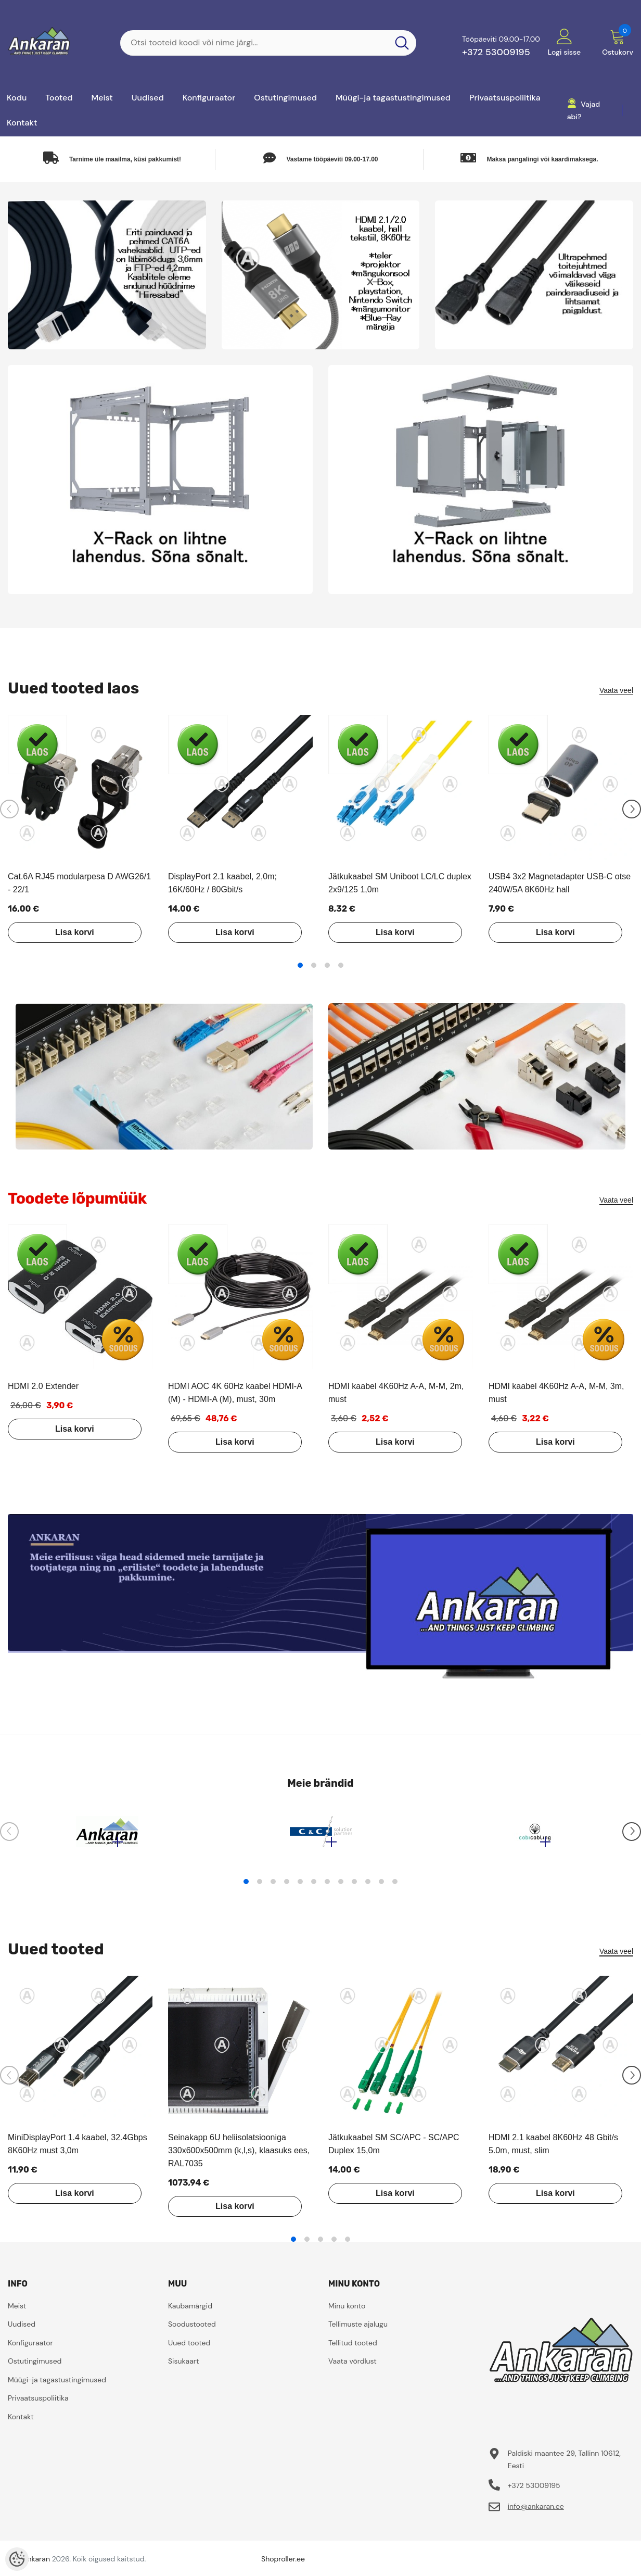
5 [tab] (300, 1886)
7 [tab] (327, 1886)
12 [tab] (395, 1886)
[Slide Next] (631, 809)
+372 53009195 (496, 52)
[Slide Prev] (9, 809)
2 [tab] (313, 965)
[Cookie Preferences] (17, 2559)
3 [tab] (327, 965)
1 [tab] (300, 965)
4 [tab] (340, 965)
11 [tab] (381, 1886)
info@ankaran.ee (536, 2511)
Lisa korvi (67, 932)
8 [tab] (340, 1886)
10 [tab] (367, 1886)
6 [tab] (313, 1886)
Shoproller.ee (283, 2564)
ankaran (36, 2564)
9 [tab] (354, 1886)
